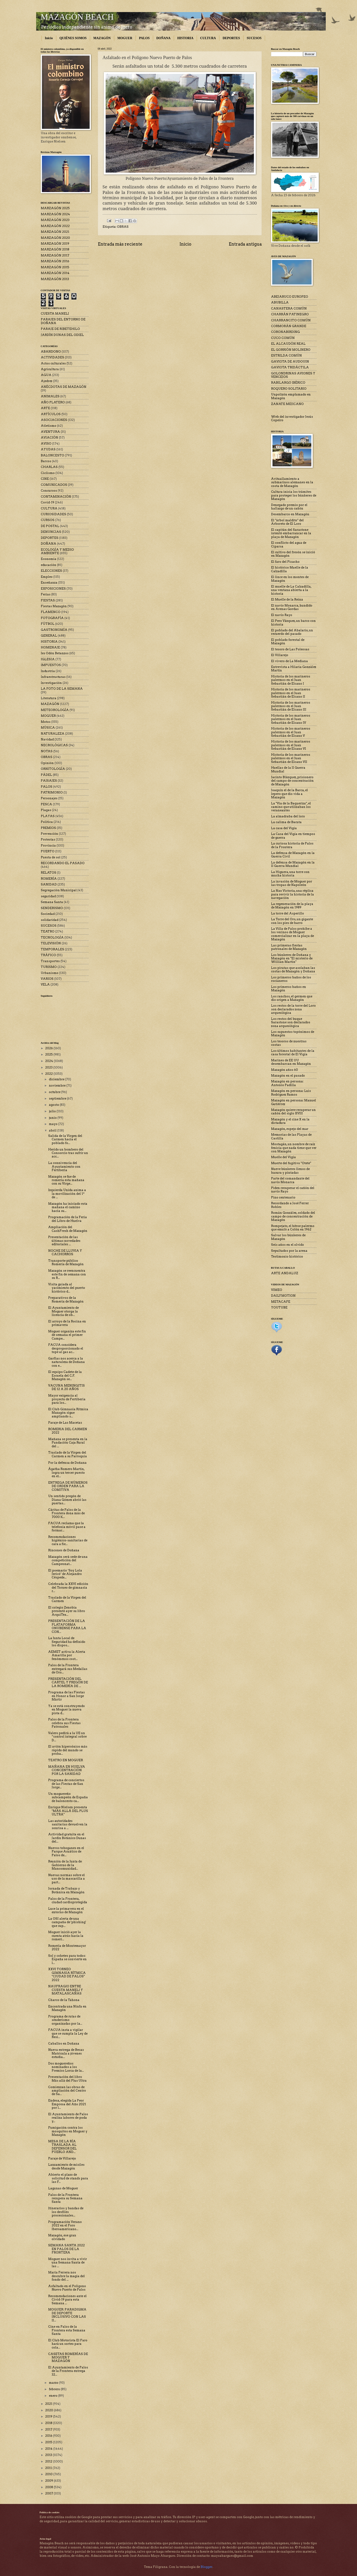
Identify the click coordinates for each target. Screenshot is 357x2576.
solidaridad (49, 920)
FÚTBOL (47, 624)
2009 (49, 2480)
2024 (49, 1061)
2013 (49, 2455)
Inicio (49, 38)
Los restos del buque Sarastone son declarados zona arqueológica (290, 1022)
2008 (49, 2487)
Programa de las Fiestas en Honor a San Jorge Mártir (66, 1696)
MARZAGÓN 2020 (55, 238)
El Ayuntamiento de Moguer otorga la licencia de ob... (63, 1311)
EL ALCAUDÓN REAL (288, 343)
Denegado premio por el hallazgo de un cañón (289, 506)
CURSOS (47, 520)
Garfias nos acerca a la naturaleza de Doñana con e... (66, 1362)
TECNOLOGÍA (52, 937)
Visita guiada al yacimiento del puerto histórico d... (66, 1288)
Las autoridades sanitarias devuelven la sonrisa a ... (67, 1824)
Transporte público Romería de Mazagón (66, 1262)
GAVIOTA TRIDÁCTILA (290, 367)
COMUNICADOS (54, 485)
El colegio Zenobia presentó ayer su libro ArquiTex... (66, 1611)
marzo (54, 2382)
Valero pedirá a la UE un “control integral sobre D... (67, 1736)
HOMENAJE (50, 647)
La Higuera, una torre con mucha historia (290, 873)
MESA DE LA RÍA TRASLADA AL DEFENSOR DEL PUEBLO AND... (62, 2147)
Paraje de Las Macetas (65, 1422)
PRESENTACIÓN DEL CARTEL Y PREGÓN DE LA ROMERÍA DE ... (68, 1682)
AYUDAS (48, 449)
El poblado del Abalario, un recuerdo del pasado (292, 632)
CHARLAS (49, 467)
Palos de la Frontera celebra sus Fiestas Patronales (64, 1723)
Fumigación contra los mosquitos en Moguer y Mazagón (67, 2131)
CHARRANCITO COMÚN (291, 320)
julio (53, 1111)
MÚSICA (48, 727)
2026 (49, 1048)
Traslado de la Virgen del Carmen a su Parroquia (67, 1454)
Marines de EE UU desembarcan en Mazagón (291, 1062)
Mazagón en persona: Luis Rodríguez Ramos (291, 1092)
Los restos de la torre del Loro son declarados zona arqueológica (293, 1009)
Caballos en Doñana (63, 2043)
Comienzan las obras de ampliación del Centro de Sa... (67, 2090)
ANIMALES (50, 396)
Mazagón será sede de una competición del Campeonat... (68, 1560)
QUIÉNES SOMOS (73, 38)
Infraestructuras (53, 677)
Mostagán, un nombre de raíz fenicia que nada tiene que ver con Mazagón (293, 1147)
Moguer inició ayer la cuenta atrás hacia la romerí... (65, 1935)
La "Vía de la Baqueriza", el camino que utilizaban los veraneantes (291, 807)
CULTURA (208, 38)
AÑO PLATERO (53, 402)
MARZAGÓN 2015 (55, 267)
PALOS (144, 38)
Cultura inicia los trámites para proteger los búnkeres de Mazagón (293, 495)
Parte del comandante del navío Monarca (290, 1180)
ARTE (45, 408)
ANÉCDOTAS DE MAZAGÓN (63, 387)
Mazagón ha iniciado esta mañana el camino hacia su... (67, 1207)
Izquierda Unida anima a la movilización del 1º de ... (67, 1193)
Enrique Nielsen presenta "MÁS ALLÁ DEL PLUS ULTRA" (68, 1810)
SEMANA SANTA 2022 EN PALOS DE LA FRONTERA (66, 2249)
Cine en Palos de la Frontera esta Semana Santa (66, 2330)
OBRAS (123, 226)
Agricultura (50, 369)
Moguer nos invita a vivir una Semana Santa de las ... (67, 2262)
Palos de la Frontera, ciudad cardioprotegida (67, 1900)
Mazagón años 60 (284, 1069)
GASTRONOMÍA (54, 630)
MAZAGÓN (102, 38)
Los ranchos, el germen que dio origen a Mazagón (291, 998)
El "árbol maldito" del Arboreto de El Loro (287, 521)
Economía (48, 559)
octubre (55, 1092)
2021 (49, 2403)
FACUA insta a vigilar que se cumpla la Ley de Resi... (68, 2033)
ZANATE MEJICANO (287, 404)
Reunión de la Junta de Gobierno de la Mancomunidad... (65, 1865)
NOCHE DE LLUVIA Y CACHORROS (65, 1252)
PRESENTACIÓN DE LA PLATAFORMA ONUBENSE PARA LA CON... (67, 1626)
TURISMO (49, 967)
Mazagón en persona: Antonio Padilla (287, 1083)
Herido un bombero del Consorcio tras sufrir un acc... (68, 1153)
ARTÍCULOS (51, 414)
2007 (49, 2493)
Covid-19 (47, 502)
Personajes (49, 798)
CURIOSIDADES (53, 514)
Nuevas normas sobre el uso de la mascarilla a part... (66, 1878)
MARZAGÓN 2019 (55, 243)
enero (53, 2395)
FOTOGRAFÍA (52, 618)
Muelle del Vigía (283, 1157)
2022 (49, 1073)
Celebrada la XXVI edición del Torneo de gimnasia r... (68, 1587)
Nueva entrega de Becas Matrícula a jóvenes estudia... (66, 2053)
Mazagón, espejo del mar (289, 1129)
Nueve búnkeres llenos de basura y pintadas (290, 1170)
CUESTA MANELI (55, 313)
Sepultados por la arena (289, 1250)
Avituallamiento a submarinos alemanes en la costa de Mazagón (292, 482)
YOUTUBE (279, 1307)
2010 (49, 2474)
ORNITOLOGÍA (53, 769)
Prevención (49, 833)
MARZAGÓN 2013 (55, 279)
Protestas (48, 839)
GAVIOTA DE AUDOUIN (290, 361)
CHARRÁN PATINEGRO (290, 314)
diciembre (57, 1079)
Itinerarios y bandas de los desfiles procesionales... (65, 2211)
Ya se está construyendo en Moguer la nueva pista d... (66, 1709)
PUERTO (47, 851)
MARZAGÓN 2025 (55, 208)
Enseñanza (49, 582)
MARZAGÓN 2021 (55, 232)
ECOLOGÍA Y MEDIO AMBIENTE (57, 551)
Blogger (206, 2567)
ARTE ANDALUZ (284, 1273)
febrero (55, 2389)
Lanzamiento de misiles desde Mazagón (66, 2166)
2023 (49, 1067)
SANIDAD (49, 884)
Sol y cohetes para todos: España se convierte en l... (67, 1959)
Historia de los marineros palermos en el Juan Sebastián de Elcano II (290, 693)
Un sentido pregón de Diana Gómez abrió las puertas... (67, 1499)
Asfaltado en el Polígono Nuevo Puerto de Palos (67, 2287)
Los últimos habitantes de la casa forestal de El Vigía (292, 1052)
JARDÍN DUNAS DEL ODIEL (62, 335)
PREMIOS (48, 828)
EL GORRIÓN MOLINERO (290, 349)
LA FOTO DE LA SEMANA (62, 688)
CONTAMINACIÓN (56, 496)
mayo (53, 1124)
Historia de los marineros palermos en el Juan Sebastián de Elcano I (290, 680)
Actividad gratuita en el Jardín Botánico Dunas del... (67, 1838)
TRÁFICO (48, 955)
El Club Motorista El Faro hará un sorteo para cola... (67, 2344)
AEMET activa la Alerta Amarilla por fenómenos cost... (66, 1655)
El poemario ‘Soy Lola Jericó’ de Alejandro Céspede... (65, 1574)
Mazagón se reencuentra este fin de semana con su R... (67, 1274)
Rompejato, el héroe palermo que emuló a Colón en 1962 (292, 1227)
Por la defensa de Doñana (67, 1462)
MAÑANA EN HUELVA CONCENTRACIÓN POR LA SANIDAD (66, 1770)
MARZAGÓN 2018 (55, 249)
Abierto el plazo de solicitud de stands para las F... (68, 2178)
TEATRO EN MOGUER (65, 1760)
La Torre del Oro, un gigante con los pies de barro (292, 920)
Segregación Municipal (59, 890)
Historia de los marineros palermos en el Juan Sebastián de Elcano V (290, 732)
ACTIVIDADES (52, 357)
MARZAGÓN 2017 (55, 255)
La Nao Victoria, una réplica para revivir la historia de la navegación (292, 894)
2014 (49, 2448)
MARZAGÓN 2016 (55, 261)
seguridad (48, 896)
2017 (49, 2429)
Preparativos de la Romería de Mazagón (66, 1299)
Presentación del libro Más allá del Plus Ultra (67, 2078)
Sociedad (48, 914)
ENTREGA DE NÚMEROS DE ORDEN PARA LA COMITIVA (68, 1486)
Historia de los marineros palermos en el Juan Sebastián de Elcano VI (290, 745)
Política (47, 822)
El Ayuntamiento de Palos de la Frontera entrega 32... (68, 2371)
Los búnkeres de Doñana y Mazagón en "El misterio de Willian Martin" (292, 958)
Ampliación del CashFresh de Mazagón (67, 1228)
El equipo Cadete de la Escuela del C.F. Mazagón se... (65, 1375)
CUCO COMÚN (283, 338)
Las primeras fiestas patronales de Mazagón (289, 947)
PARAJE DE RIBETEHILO (60, 329)
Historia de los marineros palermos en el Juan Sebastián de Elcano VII (290, 758)
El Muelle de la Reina (287, 599)
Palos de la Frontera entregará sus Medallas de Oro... (67, 1668)
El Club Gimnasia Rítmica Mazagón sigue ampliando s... (68, 1412)
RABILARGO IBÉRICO (288, 382)
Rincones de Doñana (63, 1550)
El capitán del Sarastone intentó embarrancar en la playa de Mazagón (291, 533)
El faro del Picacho (285, 561)
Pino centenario (283, 1197)
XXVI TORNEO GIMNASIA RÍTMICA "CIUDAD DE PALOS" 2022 (67, 1974)
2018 (49, 2423)
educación (48, 565)
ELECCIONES (51, 570)
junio (53, 1117)
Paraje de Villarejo (62, 2158)
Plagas (46, 810)
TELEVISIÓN (51, 943)
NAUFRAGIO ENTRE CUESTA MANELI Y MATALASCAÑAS (65, 1990)
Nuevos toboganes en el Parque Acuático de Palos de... (66, 1851)
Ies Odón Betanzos (55, 653)
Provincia (48, 845)
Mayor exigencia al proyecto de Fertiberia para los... (66, 1399)
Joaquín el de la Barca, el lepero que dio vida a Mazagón (289, 793)
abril (53, 1130)
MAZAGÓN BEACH (77, 17)
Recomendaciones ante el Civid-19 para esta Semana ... (67, 2299)
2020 (49, 2410)
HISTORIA (185, 38)
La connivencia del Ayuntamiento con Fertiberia (64, 1166)
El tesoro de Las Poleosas (290, 649)
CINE (45, 478)
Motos (46, 722)
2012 (49, 2461)
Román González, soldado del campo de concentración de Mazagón (293, 1216)
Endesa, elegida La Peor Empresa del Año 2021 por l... (67, 2104)
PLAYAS (48, 816)
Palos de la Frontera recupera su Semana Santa (65, 2198)
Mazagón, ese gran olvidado (62, 2237)
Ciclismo (48, 473)
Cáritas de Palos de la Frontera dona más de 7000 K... (66, 1513)
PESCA (46, 804)
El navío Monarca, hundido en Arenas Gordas (291, 607)
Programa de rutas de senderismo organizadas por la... (65, 2020)
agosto (54, 1104)
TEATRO (47, 931)
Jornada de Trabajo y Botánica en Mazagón (66, 1890)
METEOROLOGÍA (55, 710)
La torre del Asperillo (287, 913)
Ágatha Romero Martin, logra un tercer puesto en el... (66, 1472)
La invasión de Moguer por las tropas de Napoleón (291, 883)
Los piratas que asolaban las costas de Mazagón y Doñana (293, 969)
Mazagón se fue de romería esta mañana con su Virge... (66, 1180)
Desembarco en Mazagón (290, 514)
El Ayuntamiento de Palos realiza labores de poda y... (68, 2117)
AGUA (46, 375)
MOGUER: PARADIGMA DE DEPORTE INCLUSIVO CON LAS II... (67, 2315)
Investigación (51, 683)
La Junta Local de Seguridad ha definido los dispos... (66, 1641)
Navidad (47, 739)
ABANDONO (51, 351)
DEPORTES (231, 38)
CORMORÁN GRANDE (288, 326)
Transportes (50, 961)
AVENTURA (50, 431)
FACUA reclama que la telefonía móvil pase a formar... (66, 1526)
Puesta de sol (50, 857)
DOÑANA (163, 38)
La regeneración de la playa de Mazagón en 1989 (292, 905)
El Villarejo (279, 655)
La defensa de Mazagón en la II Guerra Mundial (293, 864)
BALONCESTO (52, 455)
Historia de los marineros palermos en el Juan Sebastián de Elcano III (290, 706)
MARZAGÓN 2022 (55, 226)
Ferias (46, 594)
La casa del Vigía (284, 828)
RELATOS (48, 872)
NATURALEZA (52, 733)
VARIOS (47, 978)
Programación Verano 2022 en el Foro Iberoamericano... (65, 2225)
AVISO (46, 443)
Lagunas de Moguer (63, 2188)
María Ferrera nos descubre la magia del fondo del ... (66, 2276)
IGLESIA (48, 659)
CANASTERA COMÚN (289, 308)
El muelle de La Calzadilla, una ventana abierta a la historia (291, 590)
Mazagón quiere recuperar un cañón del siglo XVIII (293, 1111)
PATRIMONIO (52, 792)
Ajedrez (46, 381)
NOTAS (47, 751)
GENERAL (49, 635)
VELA (45, 984)
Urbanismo (49, 973)
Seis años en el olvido (287, 1244)
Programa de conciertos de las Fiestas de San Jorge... (66, 1783)
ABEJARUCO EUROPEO (289, 296)
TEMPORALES (52, 949)
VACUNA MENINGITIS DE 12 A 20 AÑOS (66, 1387)
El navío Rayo (281, 615)
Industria (48, 671)
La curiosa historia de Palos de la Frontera (292, 845)
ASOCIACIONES (54, 420)
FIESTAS (48, 600)
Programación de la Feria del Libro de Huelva (67, 1218)
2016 (49, 2435)
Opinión (47, 763)
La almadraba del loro (288, 816)
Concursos (49, 490)
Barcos (46, 461)
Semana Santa (52, 902)
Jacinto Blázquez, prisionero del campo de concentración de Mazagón (292, 780)
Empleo (47, 576)
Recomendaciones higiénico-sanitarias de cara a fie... (67, 1540)
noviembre (57, 1085)
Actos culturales (53, 363)
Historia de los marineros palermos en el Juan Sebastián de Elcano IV (290, 719)
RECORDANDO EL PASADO (63, 863)
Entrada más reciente (120, 244)
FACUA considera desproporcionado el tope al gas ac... (65, 1348)
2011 (49, 2468)
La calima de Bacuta (286, 822)
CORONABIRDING (285, 332)
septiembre (58, 1098)
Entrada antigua (245, 244)
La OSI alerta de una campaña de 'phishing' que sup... (67, 1922)
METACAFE (280, 1301)
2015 (49, 2442)
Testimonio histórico (287, 1256)
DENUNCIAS (51, 532)
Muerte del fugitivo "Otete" (291, 1163)
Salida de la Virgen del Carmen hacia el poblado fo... (65, 1139)
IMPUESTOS (51, 665)
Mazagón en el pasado (288, 1075)
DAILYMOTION (283, 1295)
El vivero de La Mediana (289, 661)
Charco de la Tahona (63, 2000)
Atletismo (48, 425)
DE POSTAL (50, 526)
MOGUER (125, 38)
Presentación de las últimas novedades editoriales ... (64, 1240)
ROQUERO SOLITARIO (288, 388)
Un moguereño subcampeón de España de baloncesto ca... (68, 1797)
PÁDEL (46, 775)
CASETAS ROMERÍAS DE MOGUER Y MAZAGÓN (68, 2357)
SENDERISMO (52, 908)
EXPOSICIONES (53, 588)
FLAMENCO (50, 612)
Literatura (48, 698)
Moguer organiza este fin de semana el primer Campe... (67, 1335)
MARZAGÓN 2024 (55, 214)
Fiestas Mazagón (54, 606)
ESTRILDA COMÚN (286, 355)
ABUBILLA (280, 302)
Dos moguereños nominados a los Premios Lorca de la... (66, 2067)
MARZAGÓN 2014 (55, 273)
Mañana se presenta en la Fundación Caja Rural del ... (67, 1442)
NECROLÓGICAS (54, 745)
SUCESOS (254, 38)
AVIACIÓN (49, 437)
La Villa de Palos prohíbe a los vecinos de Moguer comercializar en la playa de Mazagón (292, 934)
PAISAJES (49, 780)
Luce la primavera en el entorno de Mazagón (66, 1910)
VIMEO (276, 1290)
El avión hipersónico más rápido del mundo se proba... (67, 1750)
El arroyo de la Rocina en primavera (67, 1323)
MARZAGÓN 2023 (55, 220)
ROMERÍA (49, 878)
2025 (49, 1054)
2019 (49, 2416)
